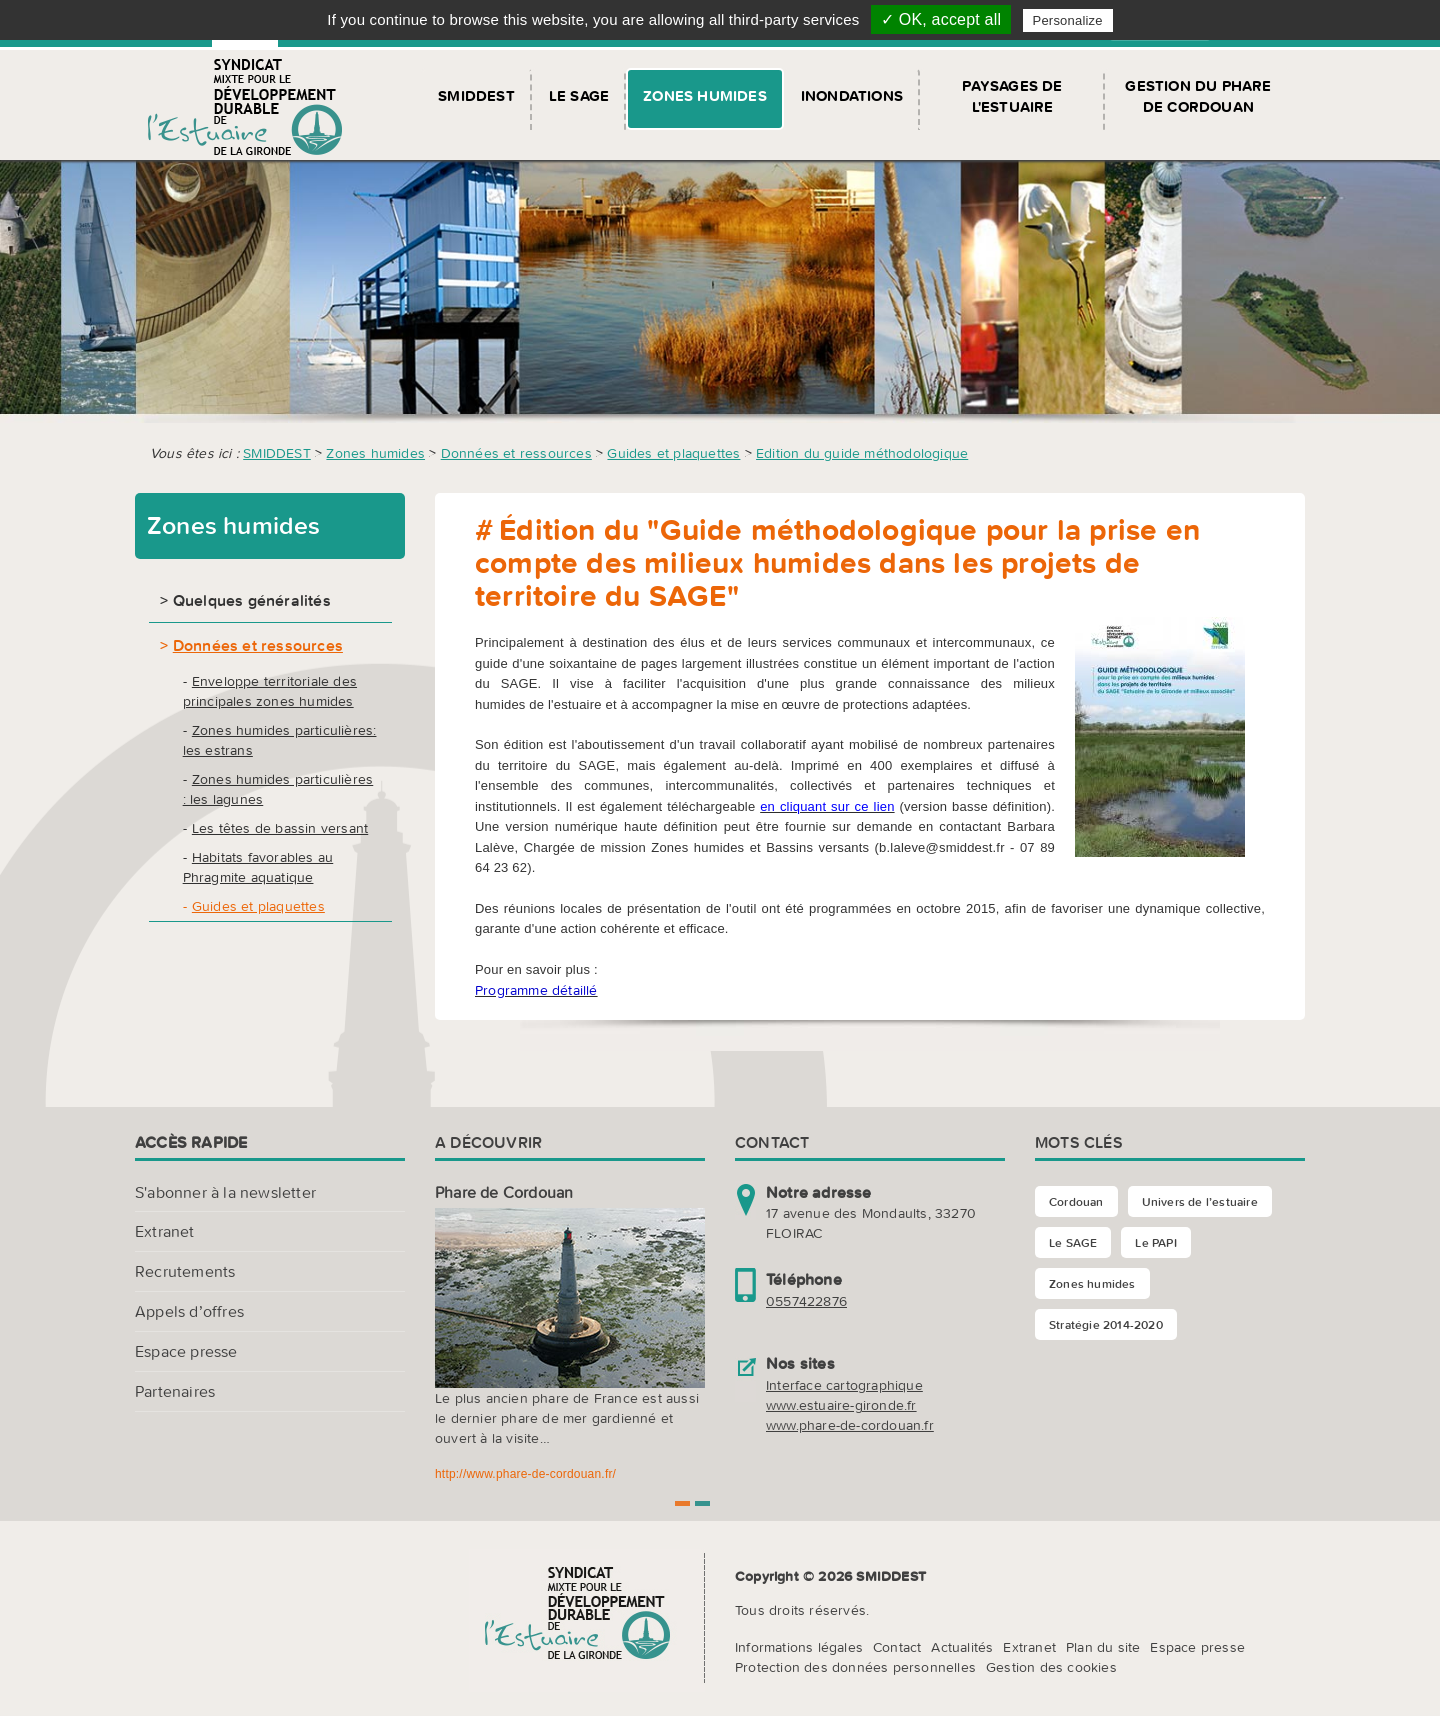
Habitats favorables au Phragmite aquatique (258, 867)
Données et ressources (516, 453)
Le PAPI (1155, 1242)
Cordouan (1076, 1201)
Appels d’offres (189, 1311)
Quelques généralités (252, 600)
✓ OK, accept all (941, 19)
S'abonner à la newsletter (225, 1192)
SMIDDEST (476, 95)
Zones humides (705, 95)
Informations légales (799, 1647)
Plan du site (1103, 1647)
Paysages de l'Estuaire (1012, 96)
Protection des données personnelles (855, 1667)
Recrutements (185, 1271)
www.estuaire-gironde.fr (841, 1405)
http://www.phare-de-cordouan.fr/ (525, 1474)
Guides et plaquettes (673, 453)
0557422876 (806, 1301)
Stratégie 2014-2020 (1106, 1324)
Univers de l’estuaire (1200, 1201)
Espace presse (186, 1351)
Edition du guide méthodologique (862, 453)
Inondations (852, 95)
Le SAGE (579, 95)
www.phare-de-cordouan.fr (850, 1425)
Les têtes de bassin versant (280, 828)
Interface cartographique (844, 1385)
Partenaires (175, 1391)
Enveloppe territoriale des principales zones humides (270, 691)
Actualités (962, 1647)
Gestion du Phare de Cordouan (1198, 96)
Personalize (1068, 20)
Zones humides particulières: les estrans (280, 740)
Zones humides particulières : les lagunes (278, 789)
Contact (897, 1647)
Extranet (165, 1231)
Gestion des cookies (1051, 1667)
